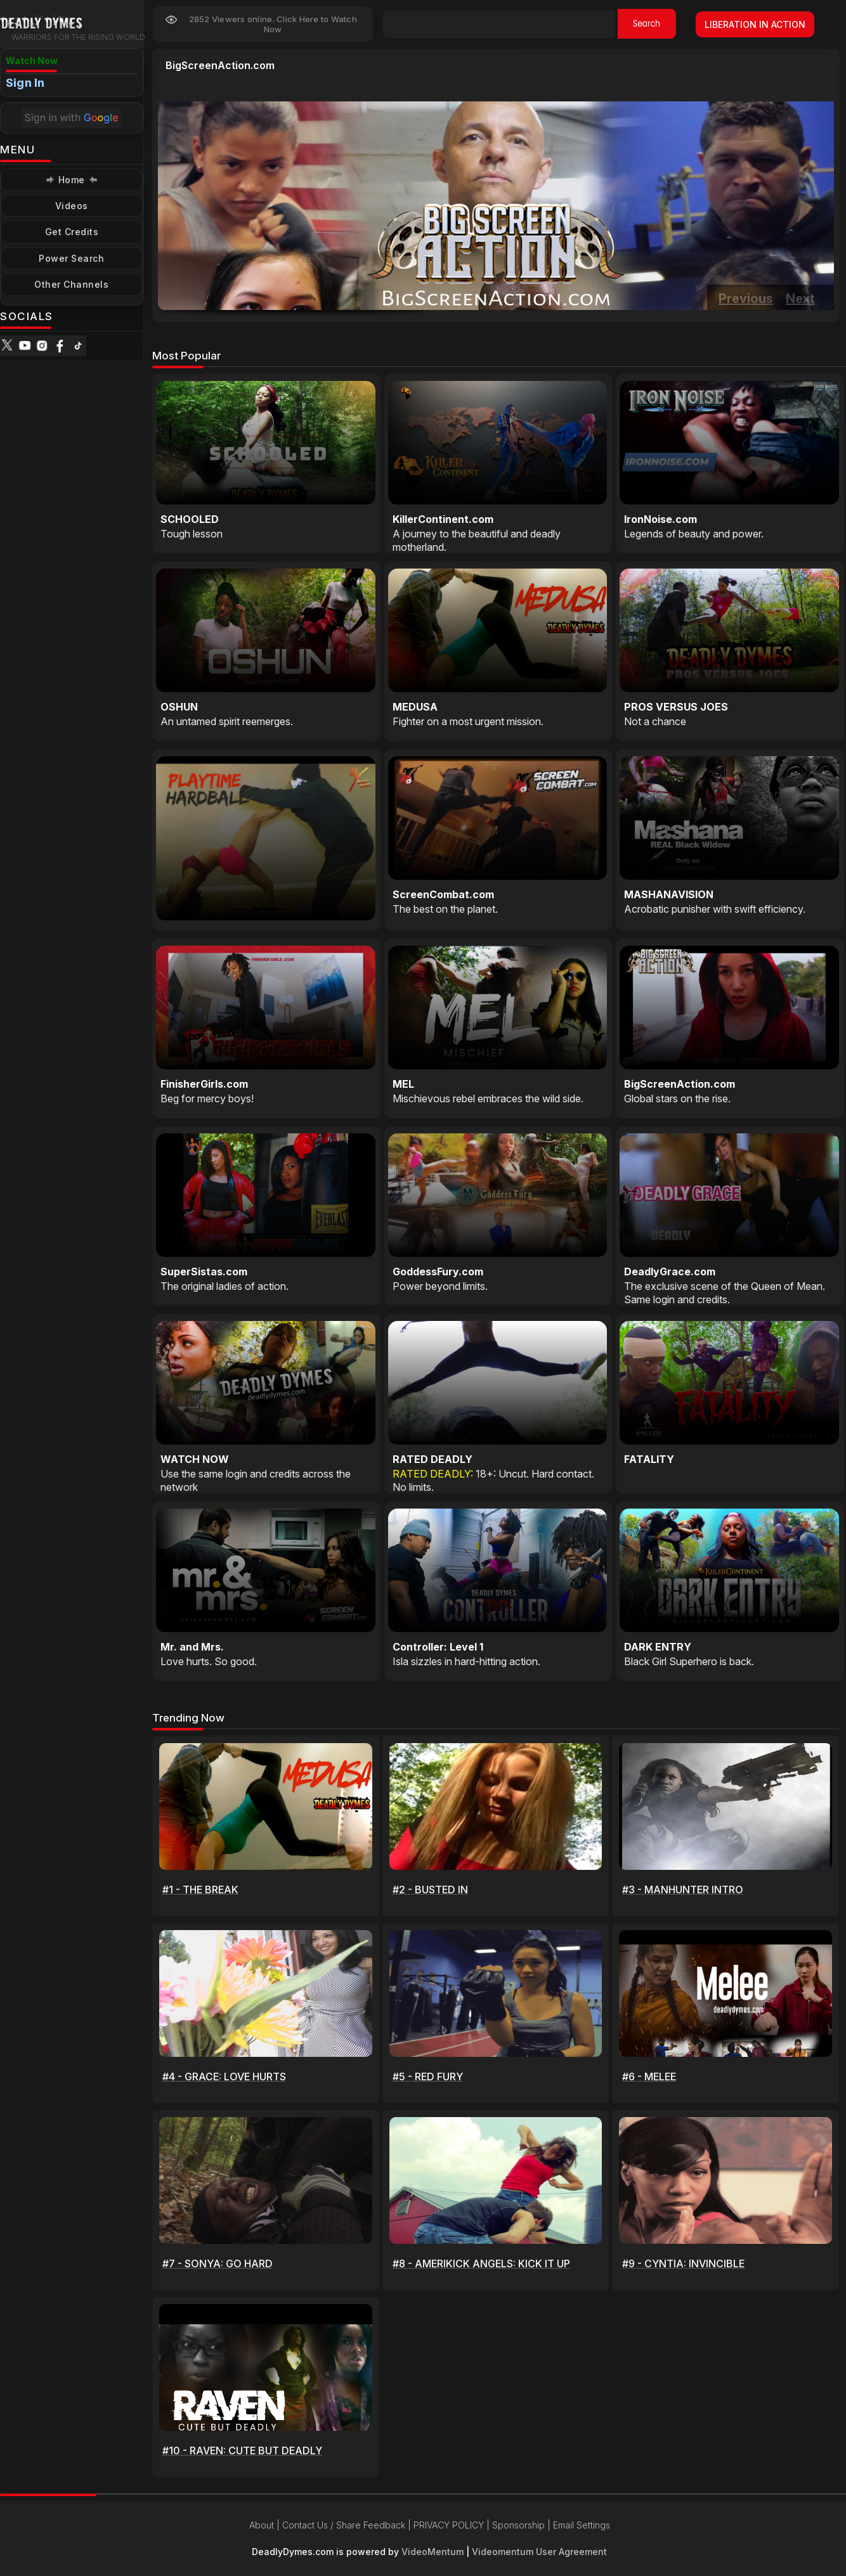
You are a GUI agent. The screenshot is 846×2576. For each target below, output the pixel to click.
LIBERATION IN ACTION (755, 24)
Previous (746, 298)
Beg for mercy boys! (207, 1098)
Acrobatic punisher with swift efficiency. (714, 909)
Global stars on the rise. (219, 79)
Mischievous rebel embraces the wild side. (488, 1098)
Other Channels (71, 284)
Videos (71, 205)
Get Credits (72, 231)
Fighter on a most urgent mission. (468, 721)
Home (71, 179)
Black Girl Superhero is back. (689, 1661)
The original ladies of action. (224, 1286)
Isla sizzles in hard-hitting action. (466, 1661)
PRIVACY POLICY (448, 2525)
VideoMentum (432, 2551)
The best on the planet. (445, 909)
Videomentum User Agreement (539, 2551)
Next (800, 298)
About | (265, 2525)
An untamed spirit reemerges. (226, 721)
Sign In (25, 82)
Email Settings (581, 2525)
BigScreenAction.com (220, 65)
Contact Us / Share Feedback (343, 2525)
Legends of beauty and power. (694, 533)
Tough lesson (191, 533)
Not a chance (655, 721)
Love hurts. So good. (208, 1661)
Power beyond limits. (440, 1286)
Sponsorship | (522, 2525)
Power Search (71, 258)
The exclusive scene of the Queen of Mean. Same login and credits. (724, 1293)
